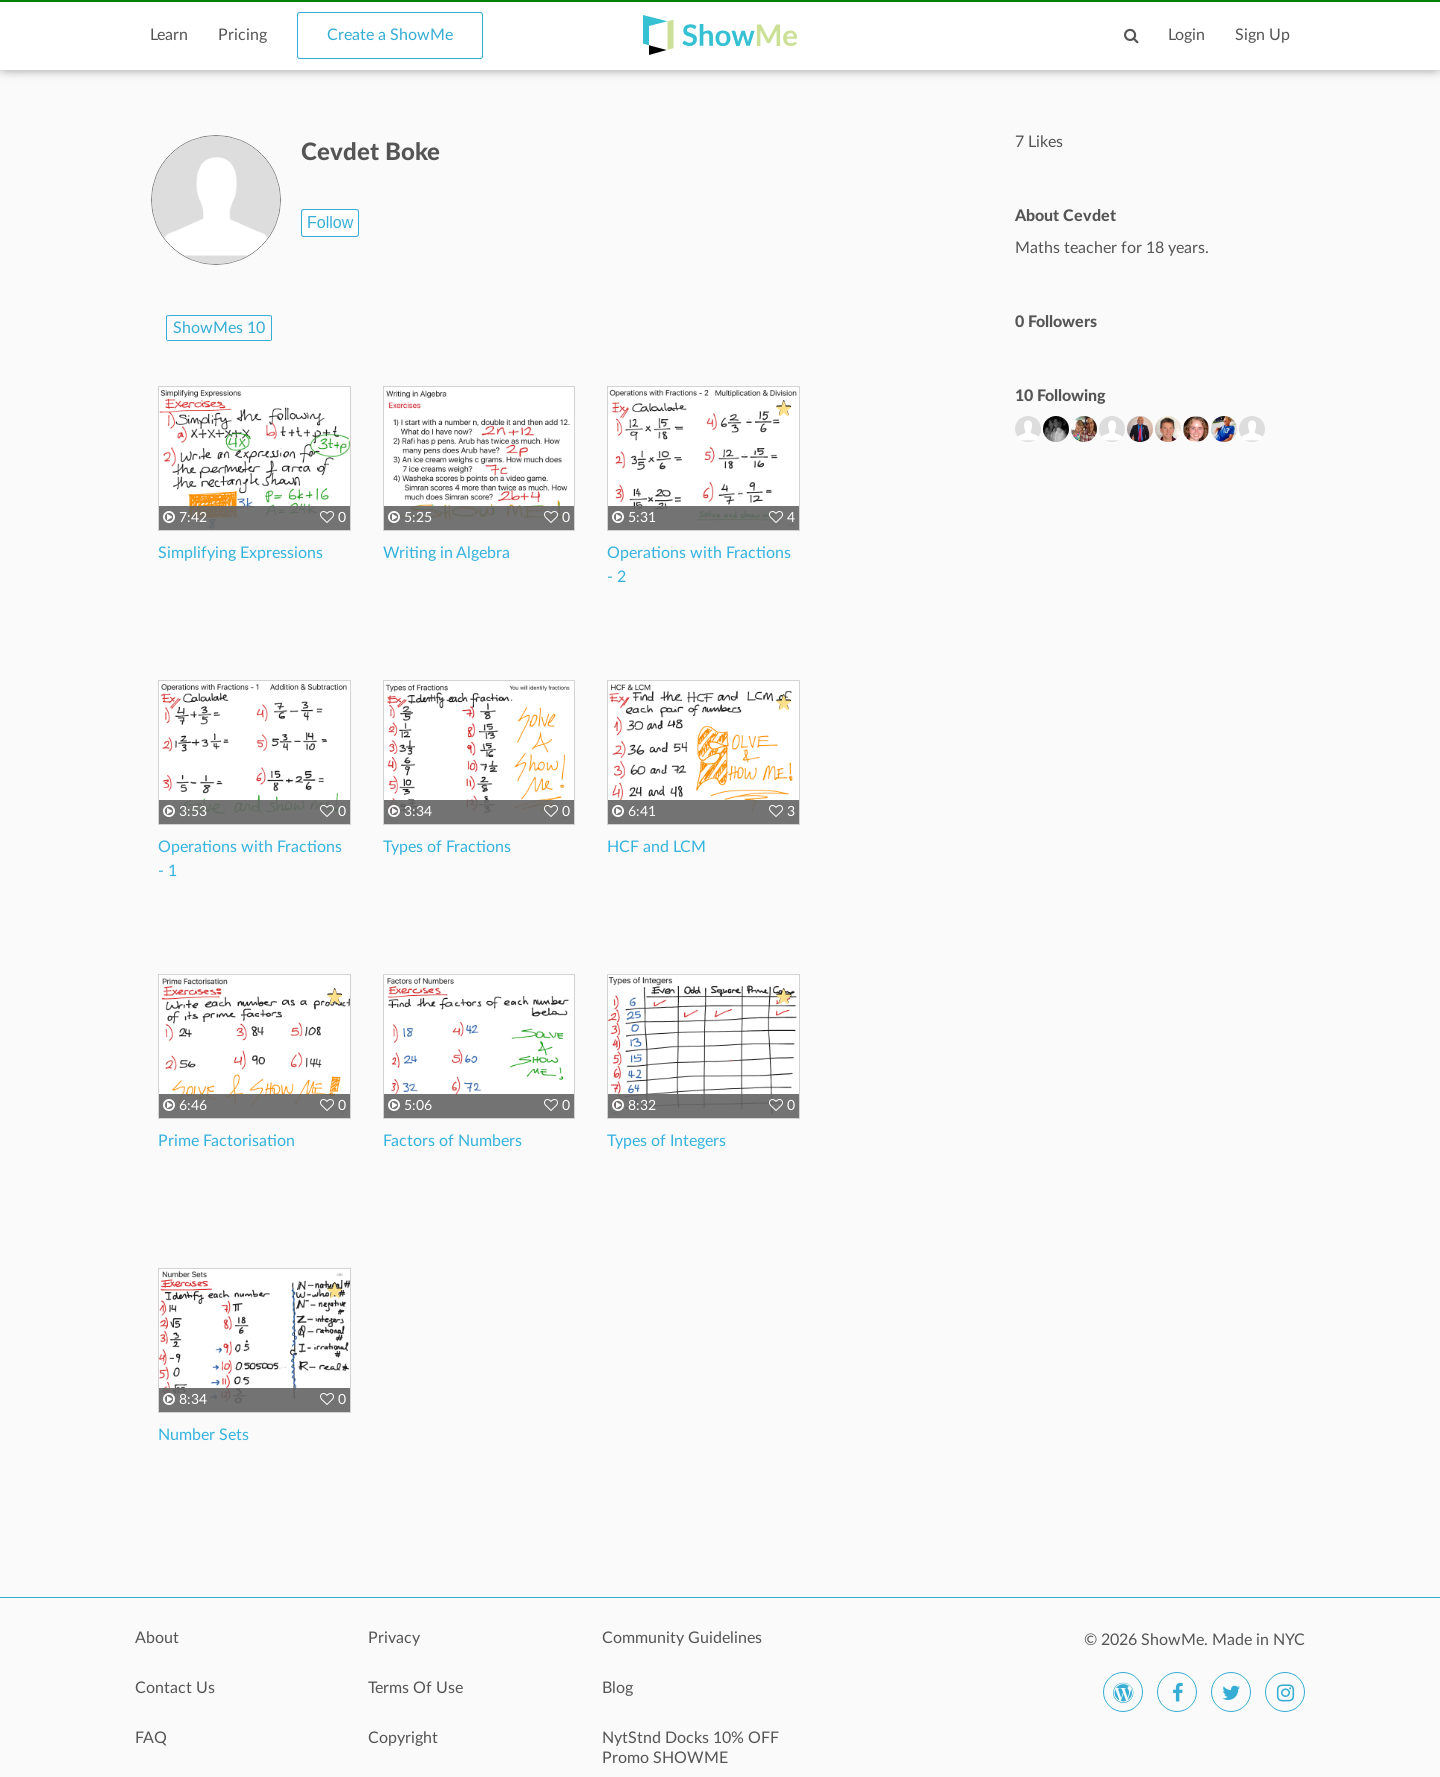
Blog (617, 1688)
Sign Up (1262, 35)
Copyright (403, 1738)
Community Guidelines (682, 1638)
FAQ (151, 1738)
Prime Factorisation (226, 1141)
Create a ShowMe (390, 35)
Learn (169, 35)
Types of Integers (666, 1141)
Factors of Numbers (452, 1141)
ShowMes (219, 328)
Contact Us (175, 1688)
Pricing (242, 35)
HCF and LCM (656, 847)
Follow (330, 222)
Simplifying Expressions (240, 553)
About (157, 1638)
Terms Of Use (415, 1688)
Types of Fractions (447, 847)
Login (1186, 35)
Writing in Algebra (446, 553)
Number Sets (203, 1435)
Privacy (394, 1638)
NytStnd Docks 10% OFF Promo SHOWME (690, 1748)
